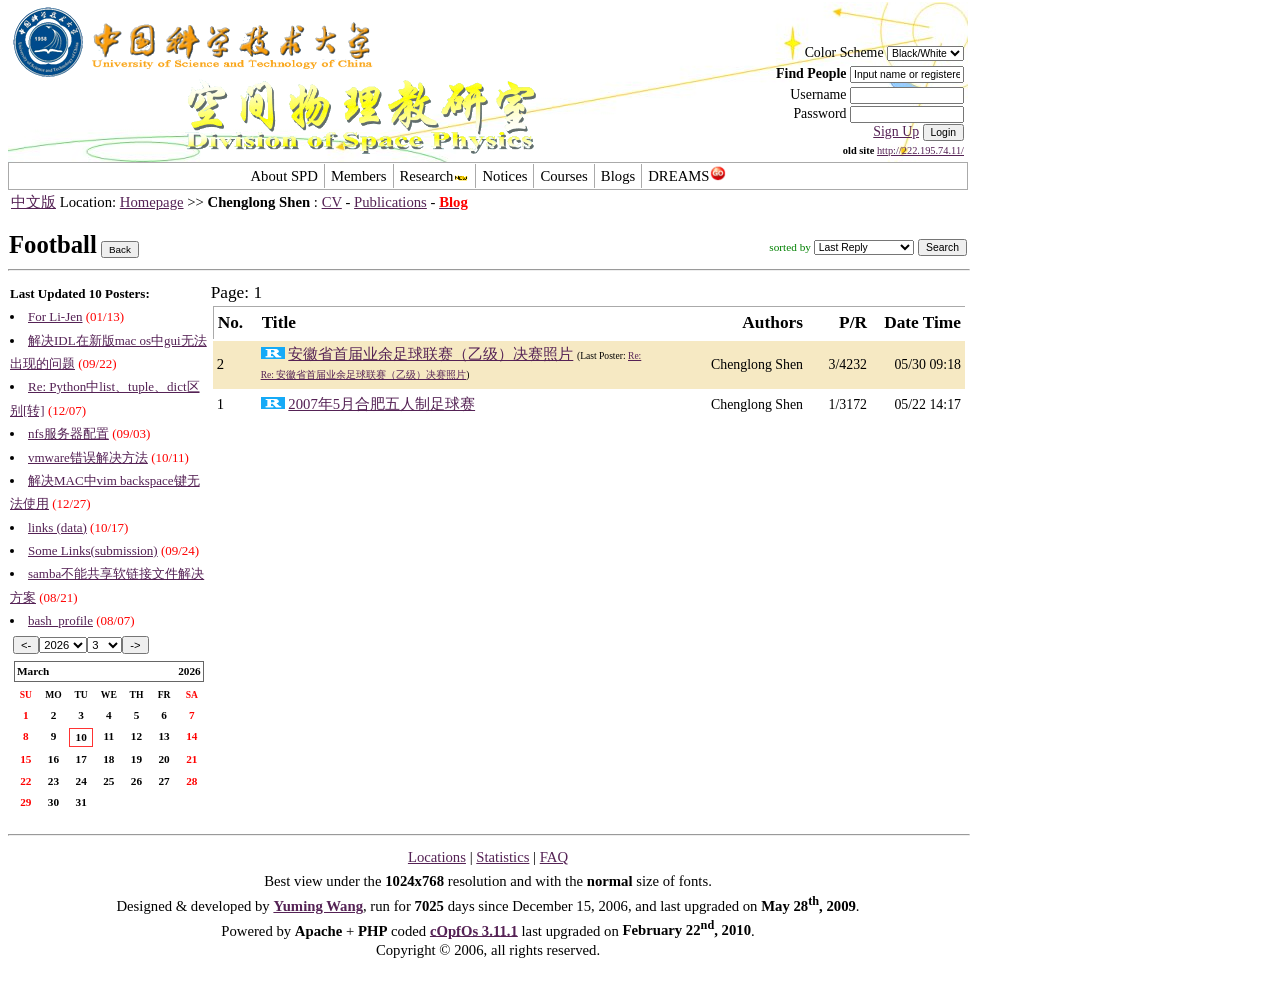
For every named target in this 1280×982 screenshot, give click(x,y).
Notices (504, 176)
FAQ (554, 857)
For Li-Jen (55, 316)
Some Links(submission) (93, 550)
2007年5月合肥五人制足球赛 (381, 404)
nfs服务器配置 (68, 433)
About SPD (283, 176)
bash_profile (60, 620)
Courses (563, 176)
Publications (390, 202)
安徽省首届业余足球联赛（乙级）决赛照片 (430, 354)
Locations (437, 857)
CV (332, 202)
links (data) (57, 527)
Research (435, 176)
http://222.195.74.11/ (920, 150)
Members (359, 176)
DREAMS (686, 176)
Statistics (502, 857)
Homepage (152, 202)
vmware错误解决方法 (88, 457)
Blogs (618, 176)
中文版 (33, 202)
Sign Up (896, 131)
